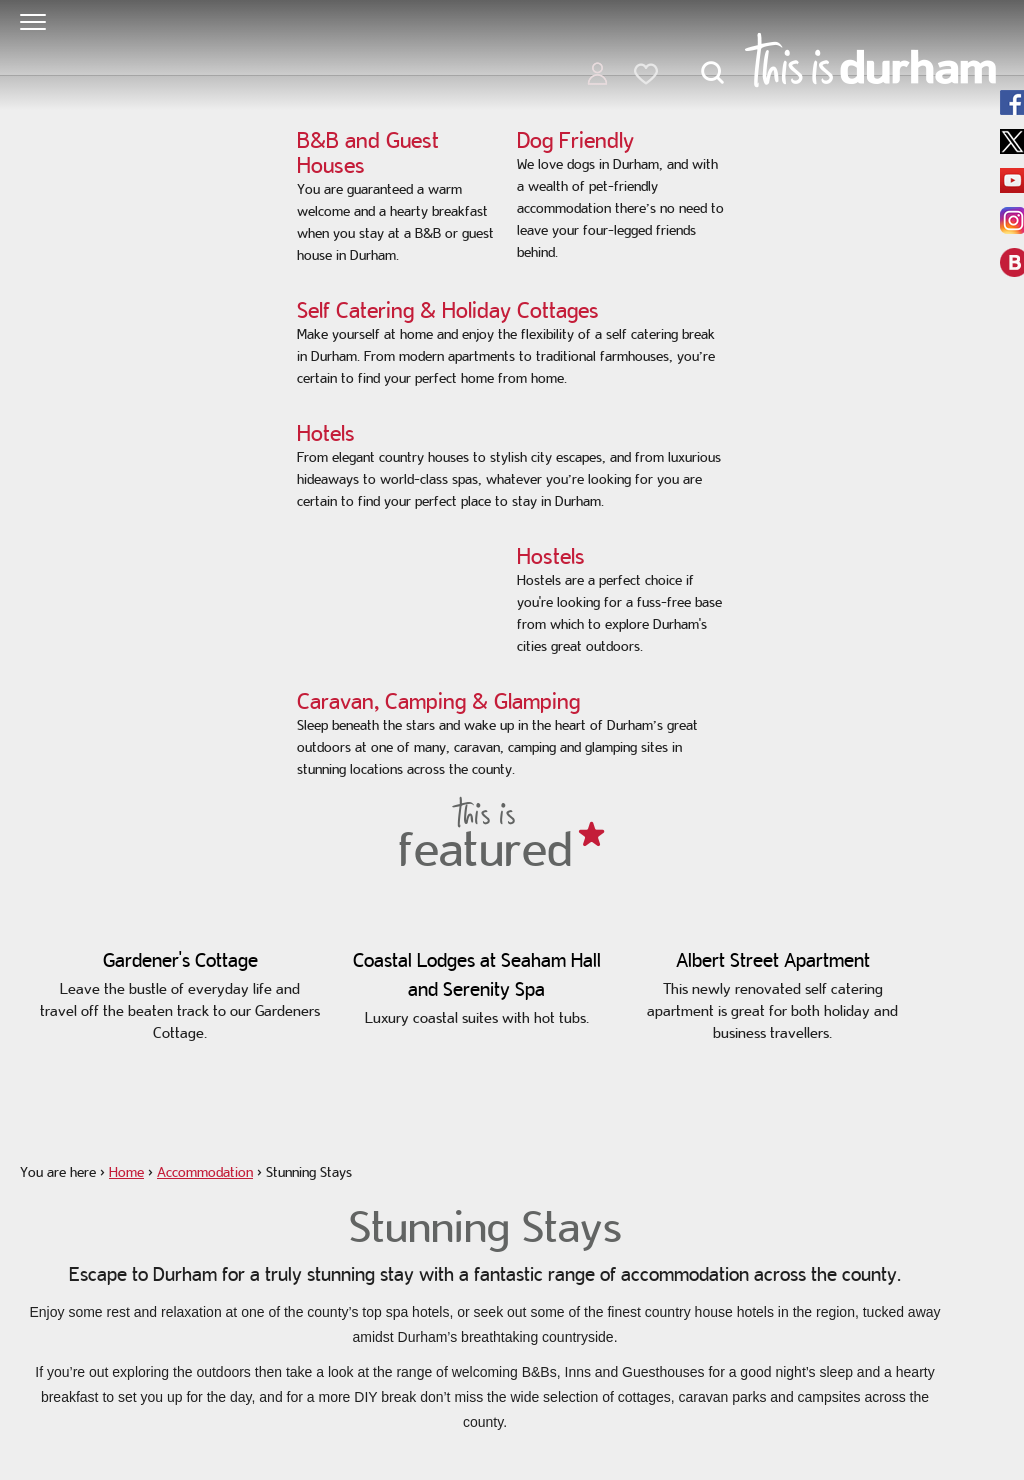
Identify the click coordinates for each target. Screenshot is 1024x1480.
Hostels (551, 556)
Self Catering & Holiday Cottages (448, 310)
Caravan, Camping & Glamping (438, 701)
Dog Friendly (575, 140)
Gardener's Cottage (180, 960)
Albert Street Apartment (773, 960)
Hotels (326, 433)
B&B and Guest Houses (368, 152)
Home (126, 1172)
